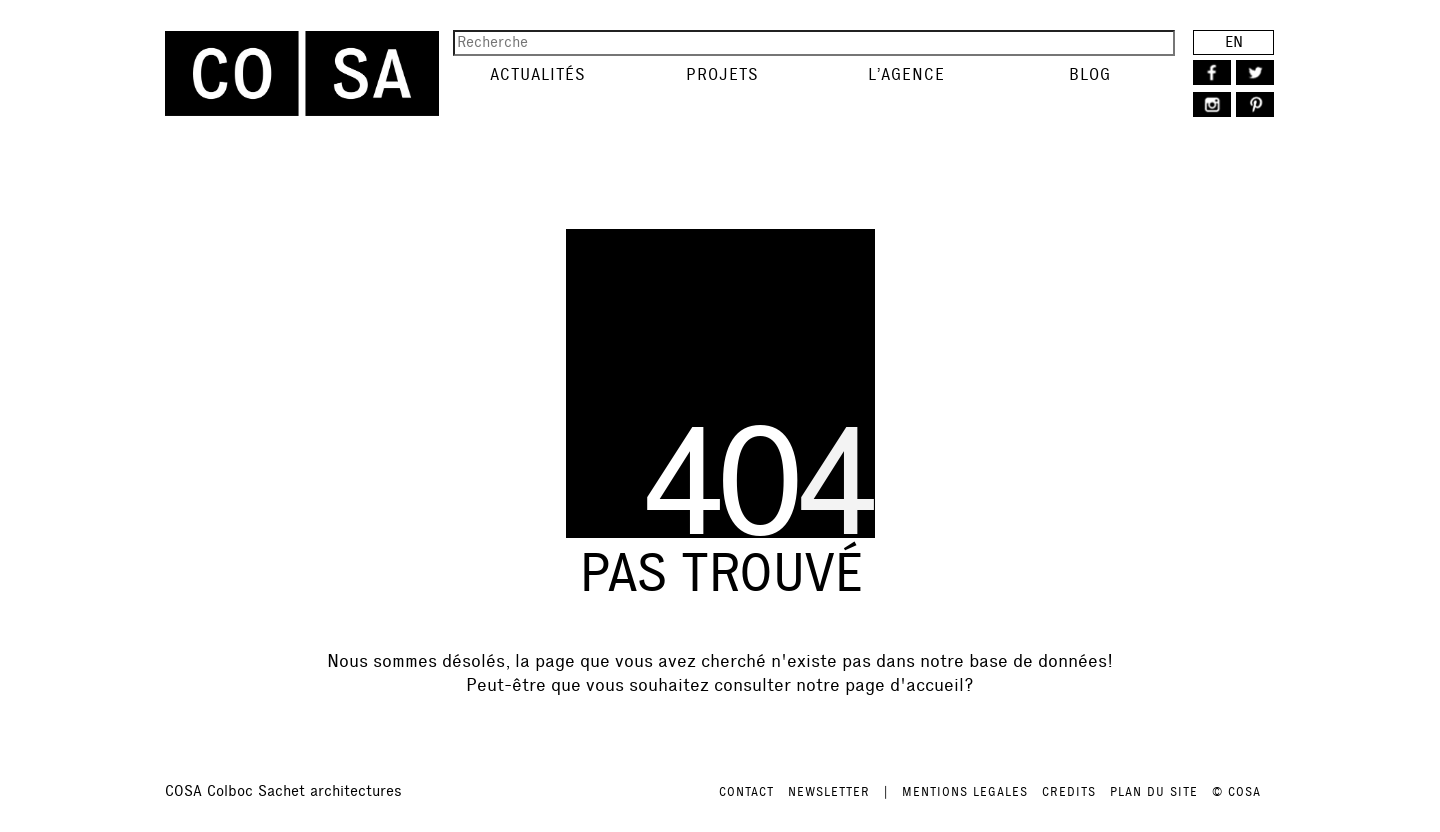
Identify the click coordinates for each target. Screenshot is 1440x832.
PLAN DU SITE (1154, 792)
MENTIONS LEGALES (965, 792)
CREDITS (1069, 792)
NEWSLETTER (829, 792)
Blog (1090, 74)
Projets (722, 74)
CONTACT (746, 792)
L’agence (906, 74)
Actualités (538, 74)
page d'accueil (904, 685)
